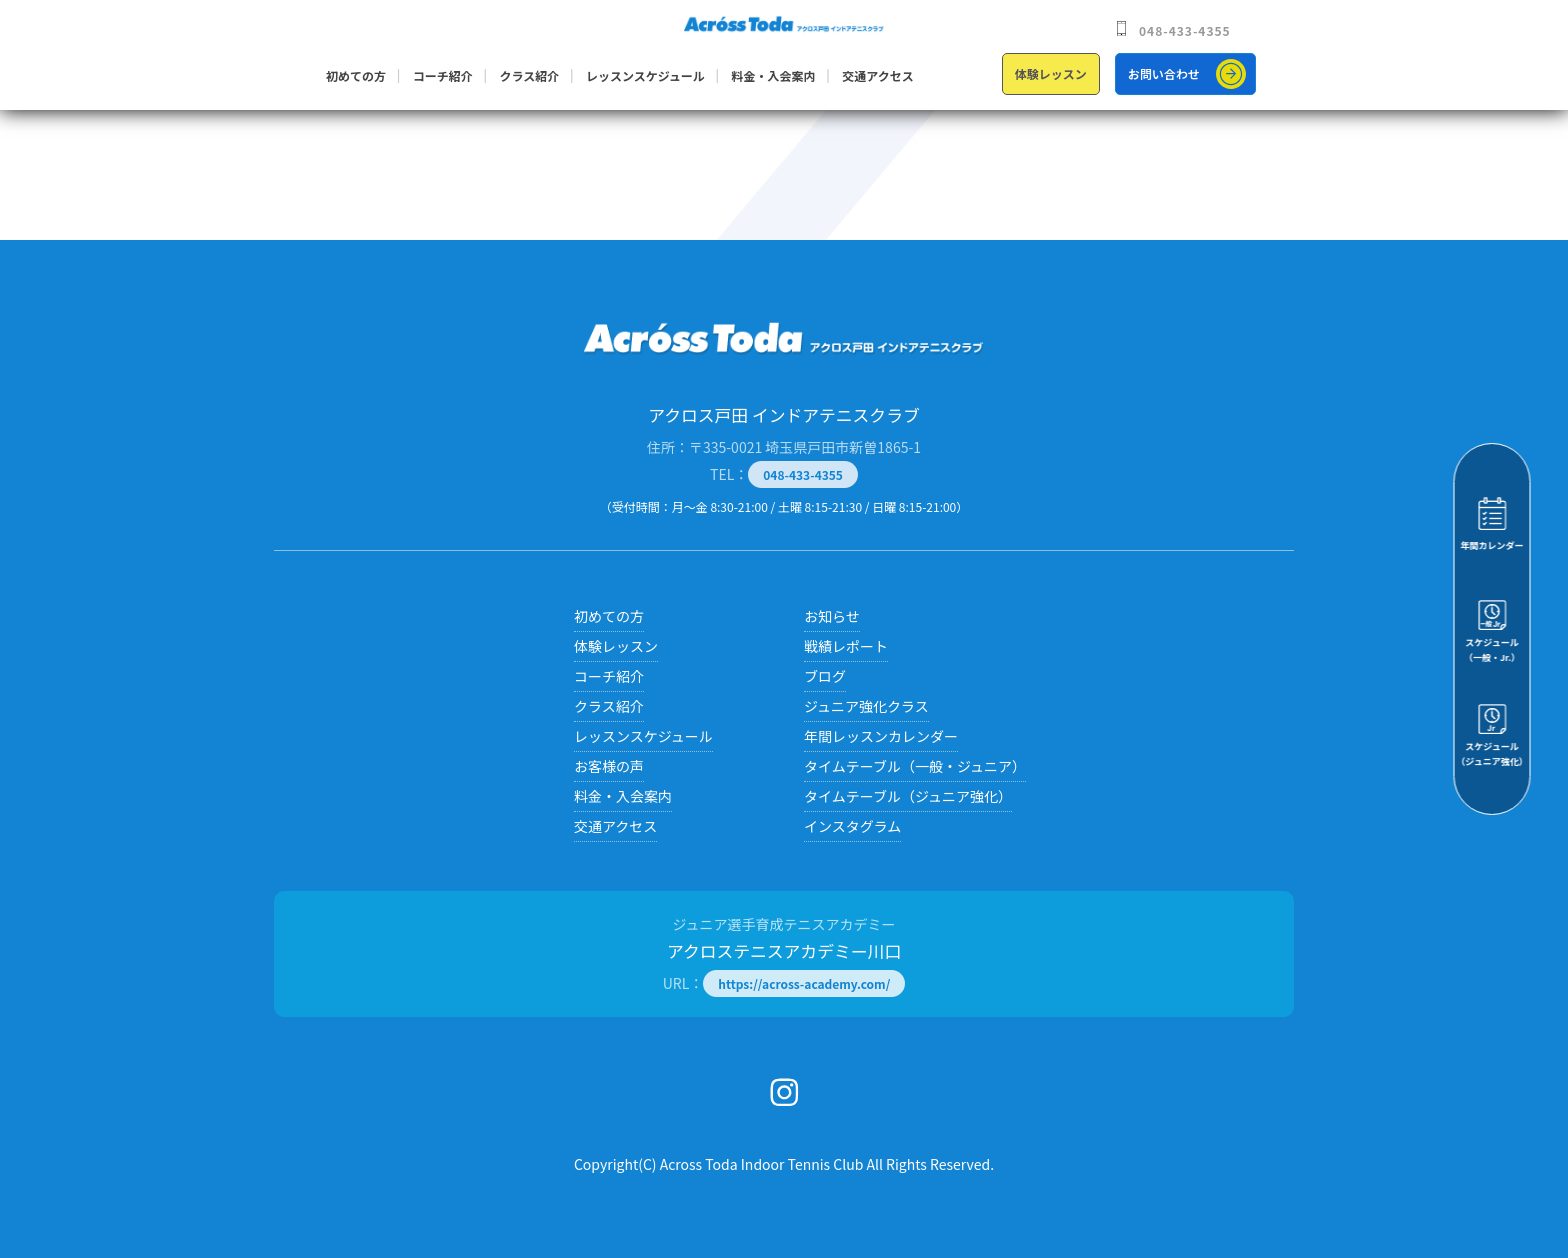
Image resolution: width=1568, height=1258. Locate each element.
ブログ (825, 676)
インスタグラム (852, 826)
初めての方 (356, 75)
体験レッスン (1051, 73)
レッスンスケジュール (645, 75)
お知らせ (832, 616)
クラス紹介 (529, 75)
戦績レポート (846, 646)
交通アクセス (877, 75)
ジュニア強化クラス (866, 706)
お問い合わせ (1164, 73)
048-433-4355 (1185, 30)
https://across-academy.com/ (804, 983)
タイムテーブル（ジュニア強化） (908, 796)
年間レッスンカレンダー (881, 736)
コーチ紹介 (443, 75)
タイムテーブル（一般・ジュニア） (915, 766)
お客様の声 (609, 766)
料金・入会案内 (774, 75)
